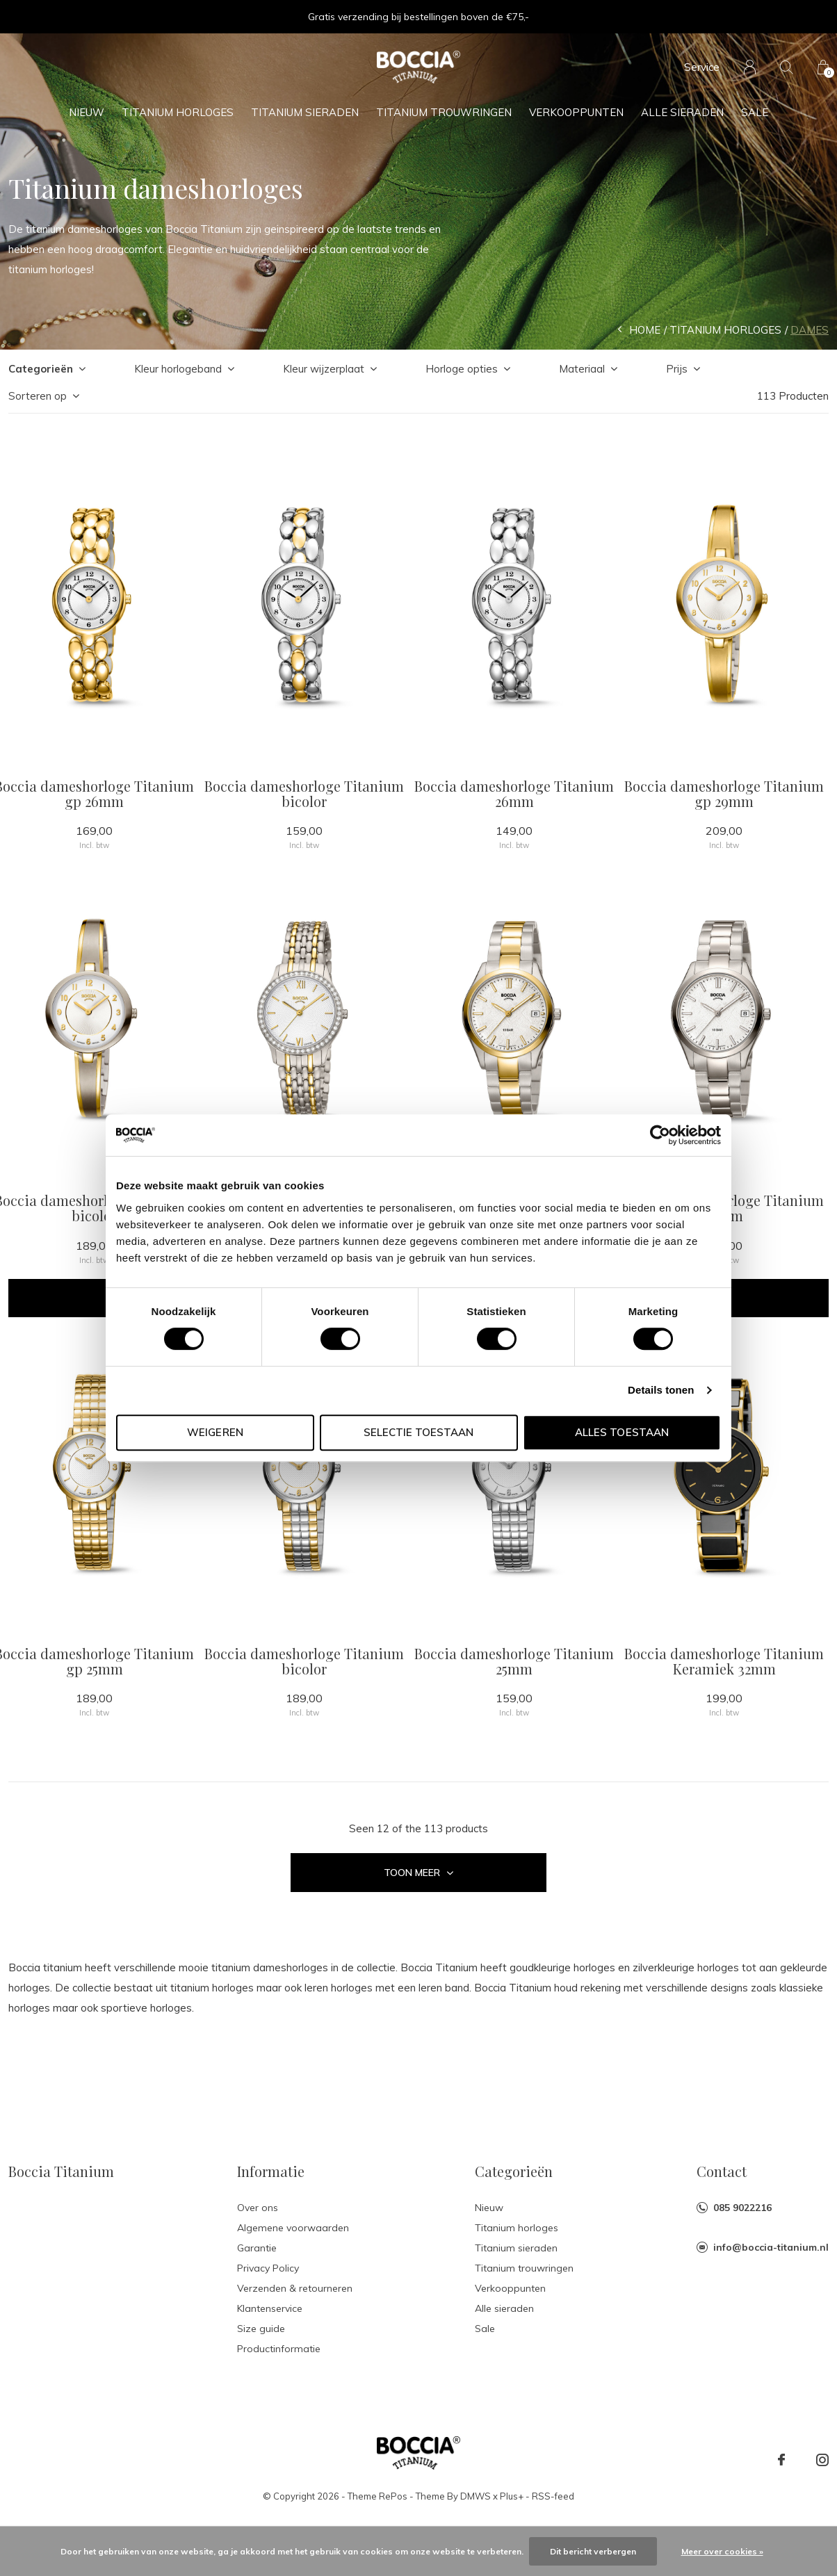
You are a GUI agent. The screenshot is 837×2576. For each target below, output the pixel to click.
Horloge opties (461, 368)
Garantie (257, 2248)
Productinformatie (278, 2348)
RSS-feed (553, 2496)
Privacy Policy (268, 2268)
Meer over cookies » (722, 2551)
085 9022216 (742, 2207)
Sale (754, 112)
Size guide (261, 2328)
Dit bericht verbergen (593, 2551)
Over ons (257, 2207)
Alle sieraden (682, 112)
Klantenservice (269, 2308)
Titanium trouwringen (444, 112)
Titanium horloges (178, 112)
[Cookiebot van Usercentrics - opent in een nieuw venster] (660, 1135)
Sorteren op (37, 395)
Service (702, 67)
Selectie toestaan (418, 1432)
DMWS (475, 2496)
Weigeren (215, 1432)
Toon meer (418, 1872)
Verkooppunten (576, 112)
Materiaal (582, 368)
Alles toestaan (621, 1432)
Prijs (677, 368)
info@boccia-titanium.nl (771, 2247)
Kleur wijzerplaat (323, 368)
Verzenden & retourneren (294, 2288)
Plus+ (511, 2496)
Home (644, 329)
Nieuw (86, 112)
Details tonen (661, 1390)
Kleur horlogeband (178, 368)
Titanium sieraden (305, 112)
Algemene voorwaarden (293, 2228)
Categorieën (40, 368)
